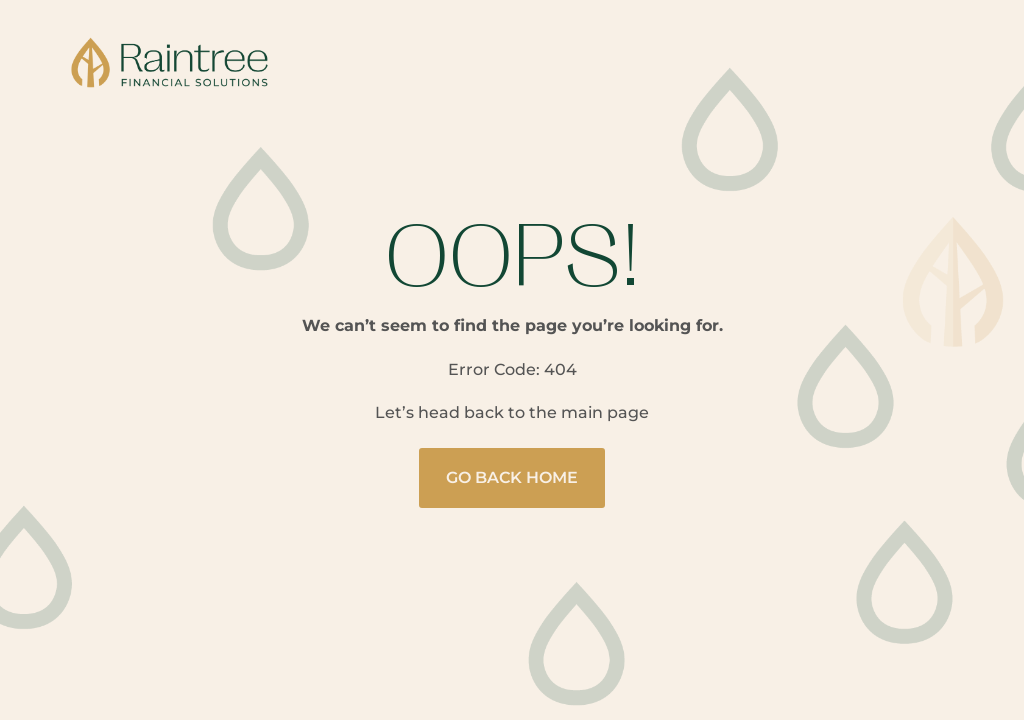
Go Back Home (512, 477)
